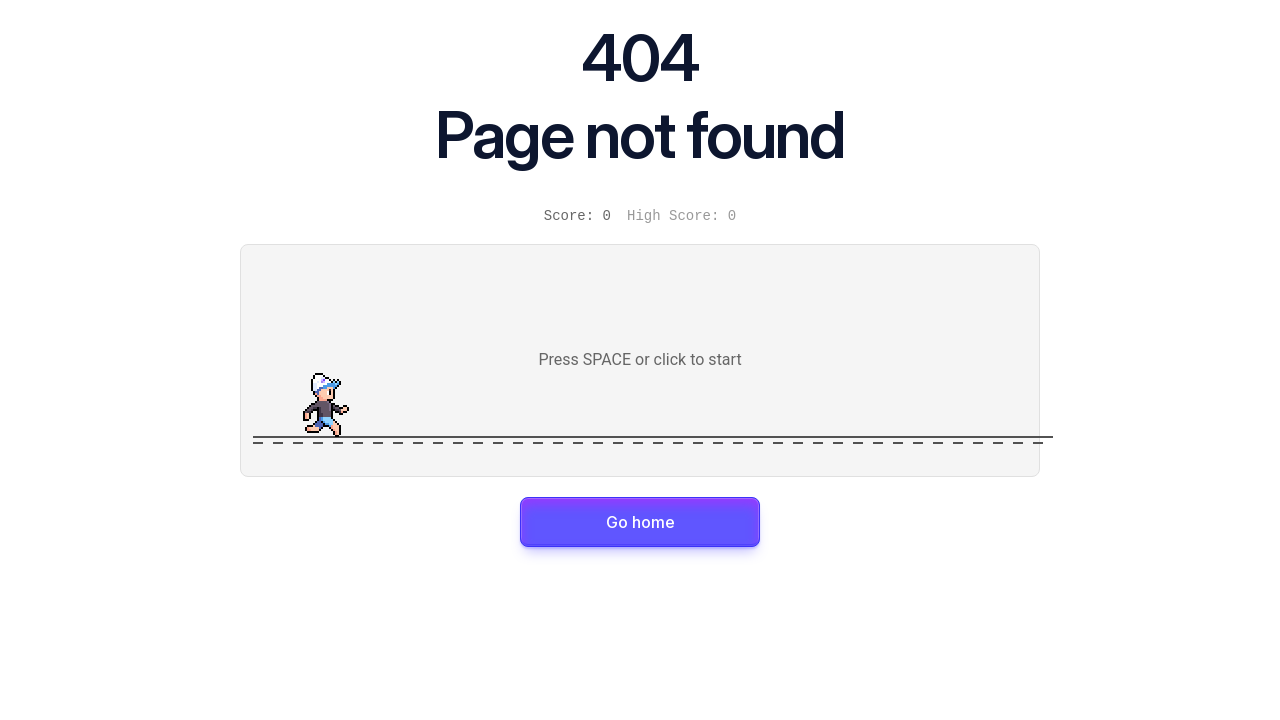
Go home (640, 522)
